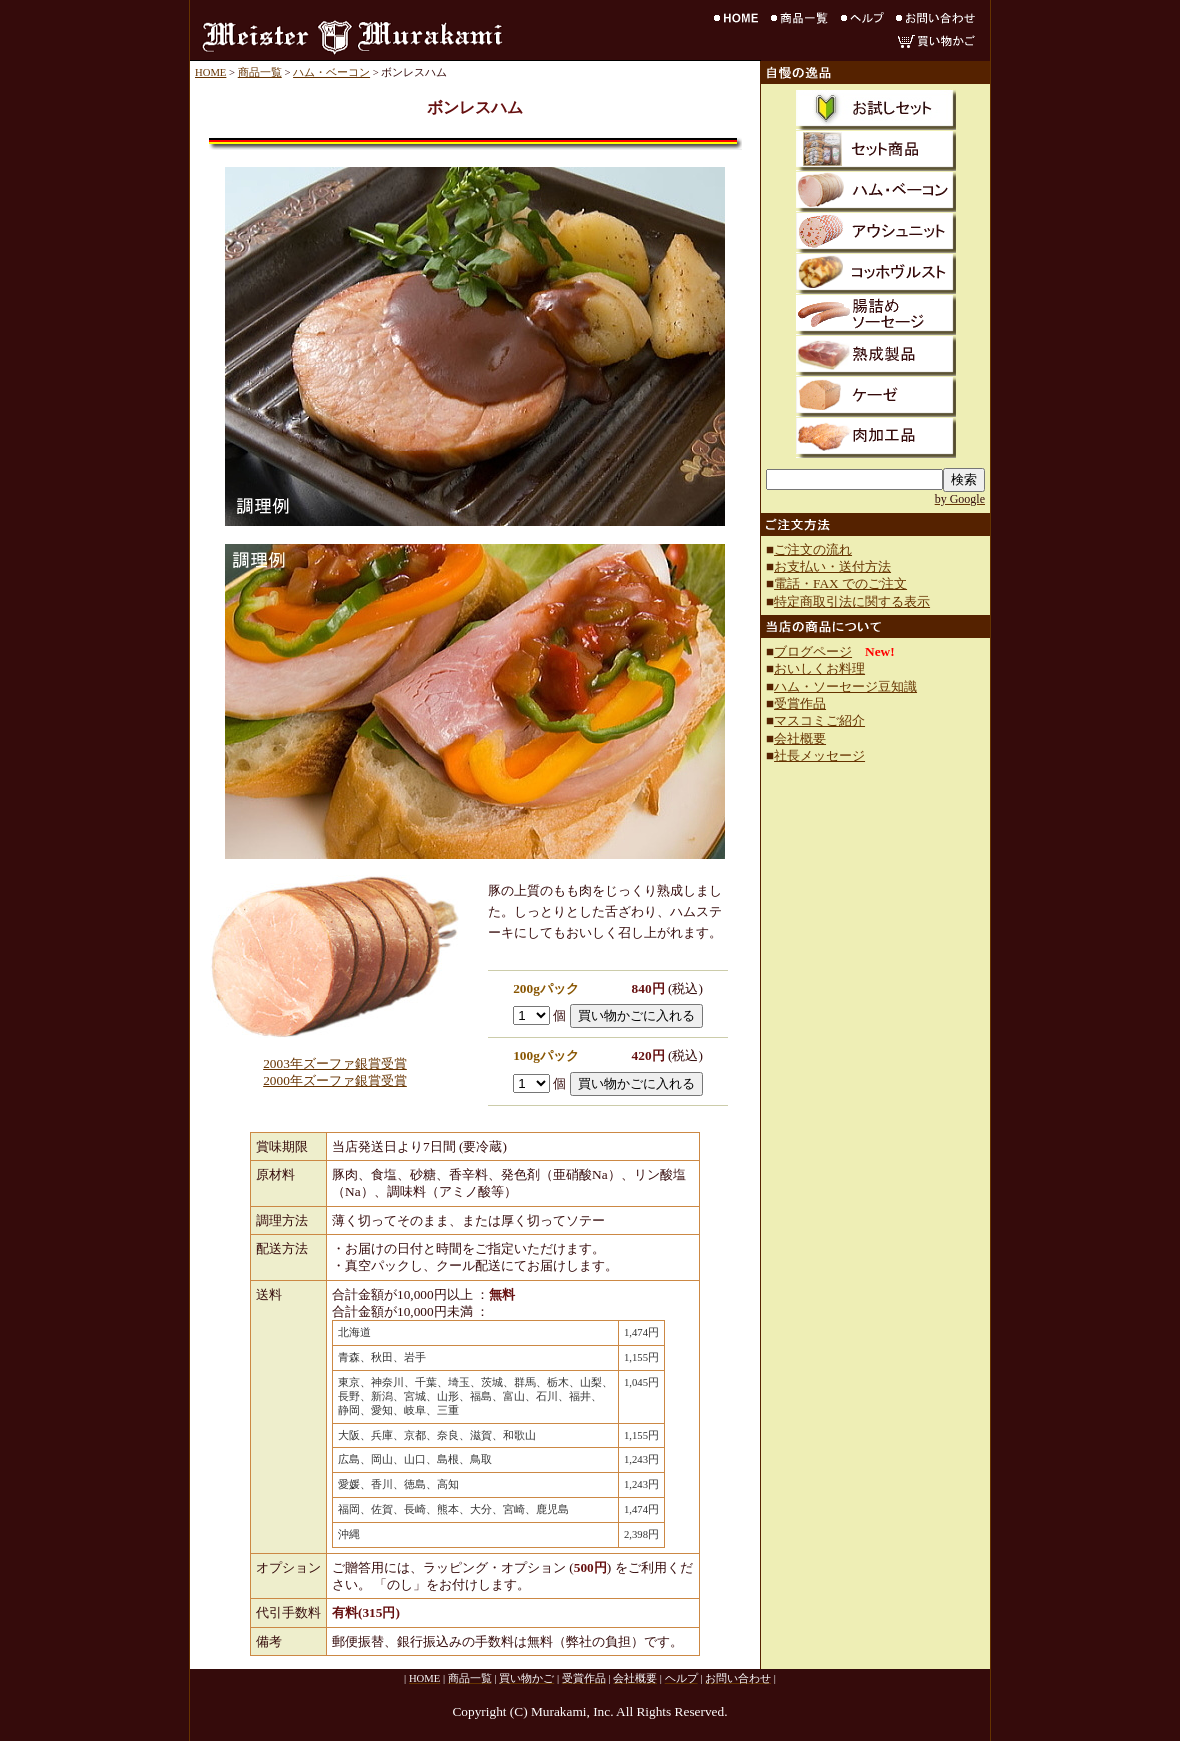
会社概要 (800, 738)
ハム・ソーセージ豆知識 (845, 686)
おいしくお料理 (819, 668)
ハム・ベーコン (331, 72)
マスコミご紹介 (819, 720)
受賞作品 (800, 703)
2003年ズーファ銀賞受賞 (335, 1063)
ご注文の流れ (813, 549)
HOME (210, 72)
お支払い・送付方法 (832, 566)
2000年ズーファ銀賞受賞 (335, 1080)
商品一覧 (260, 72)
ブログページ (813, 651)
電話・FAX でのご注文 (840, 583)
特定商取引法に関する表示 (852, 601)
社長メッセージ (819, 755)
